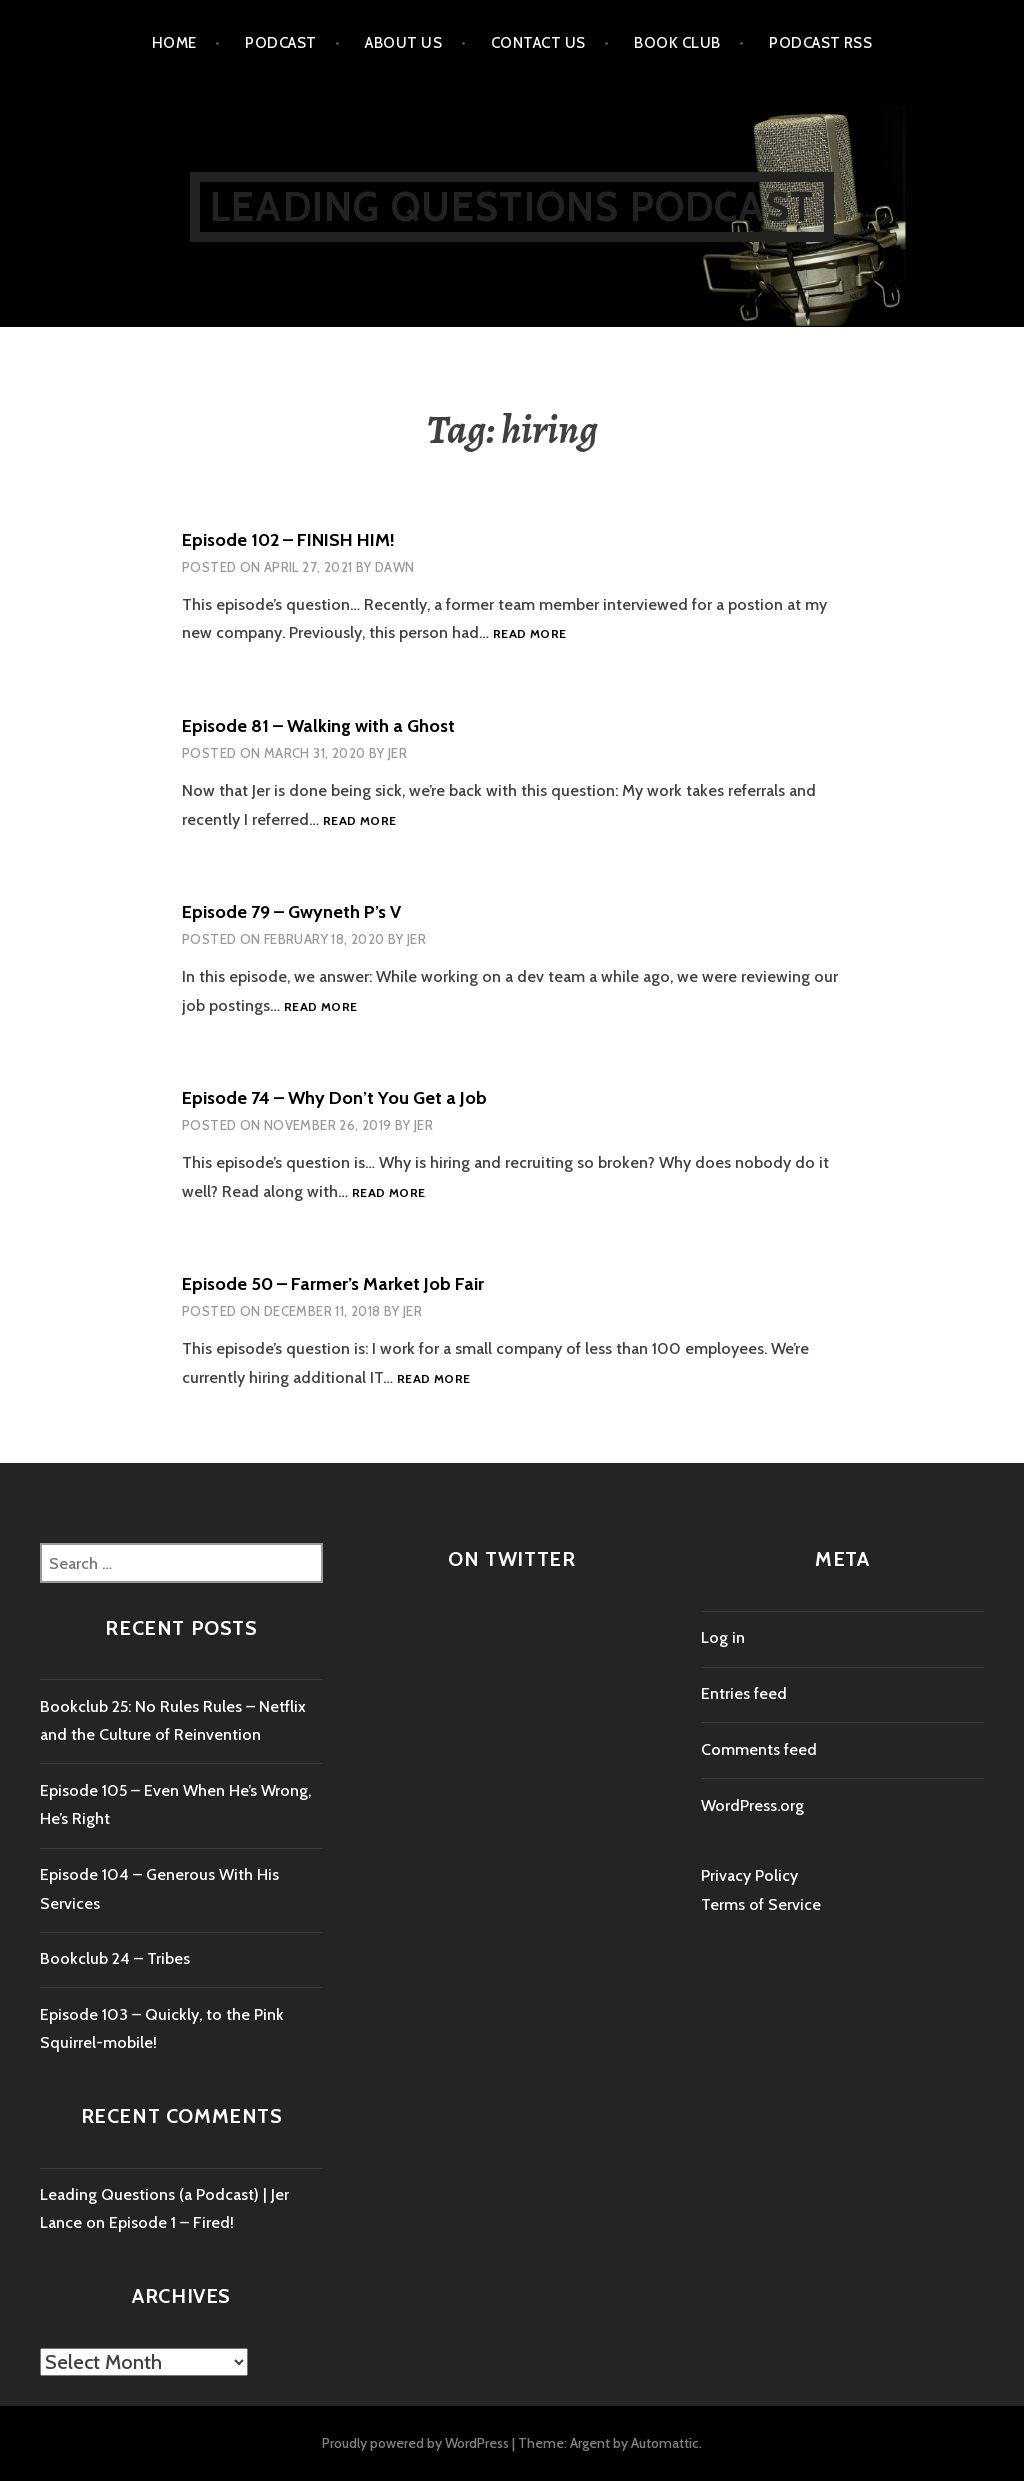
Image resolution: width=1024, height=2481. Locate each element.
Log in (723, 1637)
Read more (529, 634)
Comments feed (759, 1749)
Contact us (538, 43)
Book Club (677, 43)
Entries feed (744, 1693)
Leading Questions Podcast (512, 206)
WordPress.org (752, 1805)
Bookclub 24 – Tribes (115, 1958)
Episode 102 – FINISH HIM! (288, 540)
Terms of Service (761, 1904)
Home (174, 43)
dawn (395, 567)
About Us (403, 43)
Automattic (665, 2443)
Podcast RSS (820, 43)
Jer (397, 753)
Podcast (280, 43)
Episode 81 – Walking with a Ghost (318, 726)
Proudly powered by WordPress (415, 2443)
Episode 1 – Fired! (171, 2222)
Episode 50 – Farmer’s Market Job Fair (333, 1284)
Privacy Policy (749, 1875)
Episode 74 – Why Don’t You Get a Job (334, 1098)
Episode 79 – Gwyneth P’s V (291, 912)
